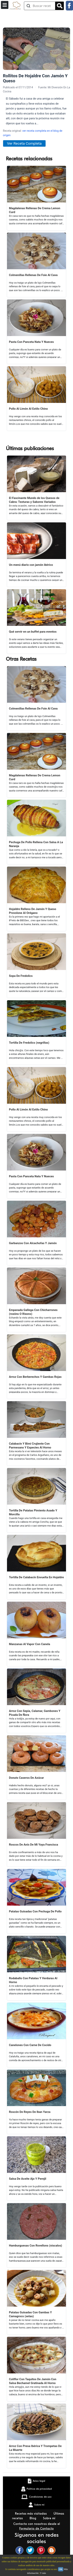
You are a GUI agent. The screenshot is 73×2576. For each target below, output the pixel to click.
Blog (33, 2518)
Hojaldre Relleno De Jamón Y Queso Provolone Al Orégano (32, 911)
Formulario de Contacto (36, 2528)
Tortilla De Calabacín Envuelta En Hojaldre (36, 1577)
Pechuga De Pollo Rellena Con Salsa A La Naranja (36, 844)
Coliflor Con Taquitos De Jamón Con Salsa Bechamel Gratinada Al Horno (32, 2381)
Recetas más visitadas (31, 2513)
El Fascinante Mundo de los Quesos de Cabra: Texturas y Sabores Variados (34, 500)
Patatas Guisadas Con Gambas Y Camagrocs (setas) (30, 2314)
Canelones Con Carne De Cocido (30, 2045)
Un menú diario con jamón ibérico (31, 565)
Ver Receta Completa (24, 143)
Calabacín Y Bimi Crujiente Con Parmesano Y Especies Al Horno (30, 1445)
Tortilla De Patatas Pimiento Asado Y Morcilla (33, 1512)
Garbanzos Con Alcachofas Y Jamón (33, 1243)
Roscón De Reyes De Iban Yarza (29, 2112)
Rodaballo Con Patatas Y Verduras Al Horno (33, 1980)
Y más (43, 2573)
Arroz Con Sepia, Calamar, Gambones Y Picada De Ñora (34, 1713)
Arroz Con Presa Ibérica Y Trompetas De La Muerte (35, 2448)
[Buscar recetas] (39, 6)
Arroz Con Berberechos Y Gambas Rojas (35, 1377)
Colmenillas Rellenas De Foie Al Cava (33, 275)
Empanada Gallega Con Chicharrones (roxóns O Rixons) (33, 1312)
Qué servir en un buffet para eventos (32, 631)
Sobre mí (49, 2518)
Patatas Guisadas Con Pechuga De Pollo (35, 1911)
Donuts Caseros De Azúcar (26, 1778)
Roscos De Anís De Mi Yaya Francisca (33, 1844)
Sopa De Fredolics (21, 976)
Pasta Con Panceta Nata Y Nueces (31, 342)
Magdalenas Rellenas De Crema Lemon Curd (34, 210)
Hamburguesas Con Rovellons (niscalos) (35, 2245)
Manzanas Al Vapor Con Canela (29, 1644)
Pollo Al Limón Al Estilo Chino (28, 408)
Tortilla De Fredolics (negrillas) (29, 1042)
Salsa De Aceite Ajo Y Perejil (27, 2178)
